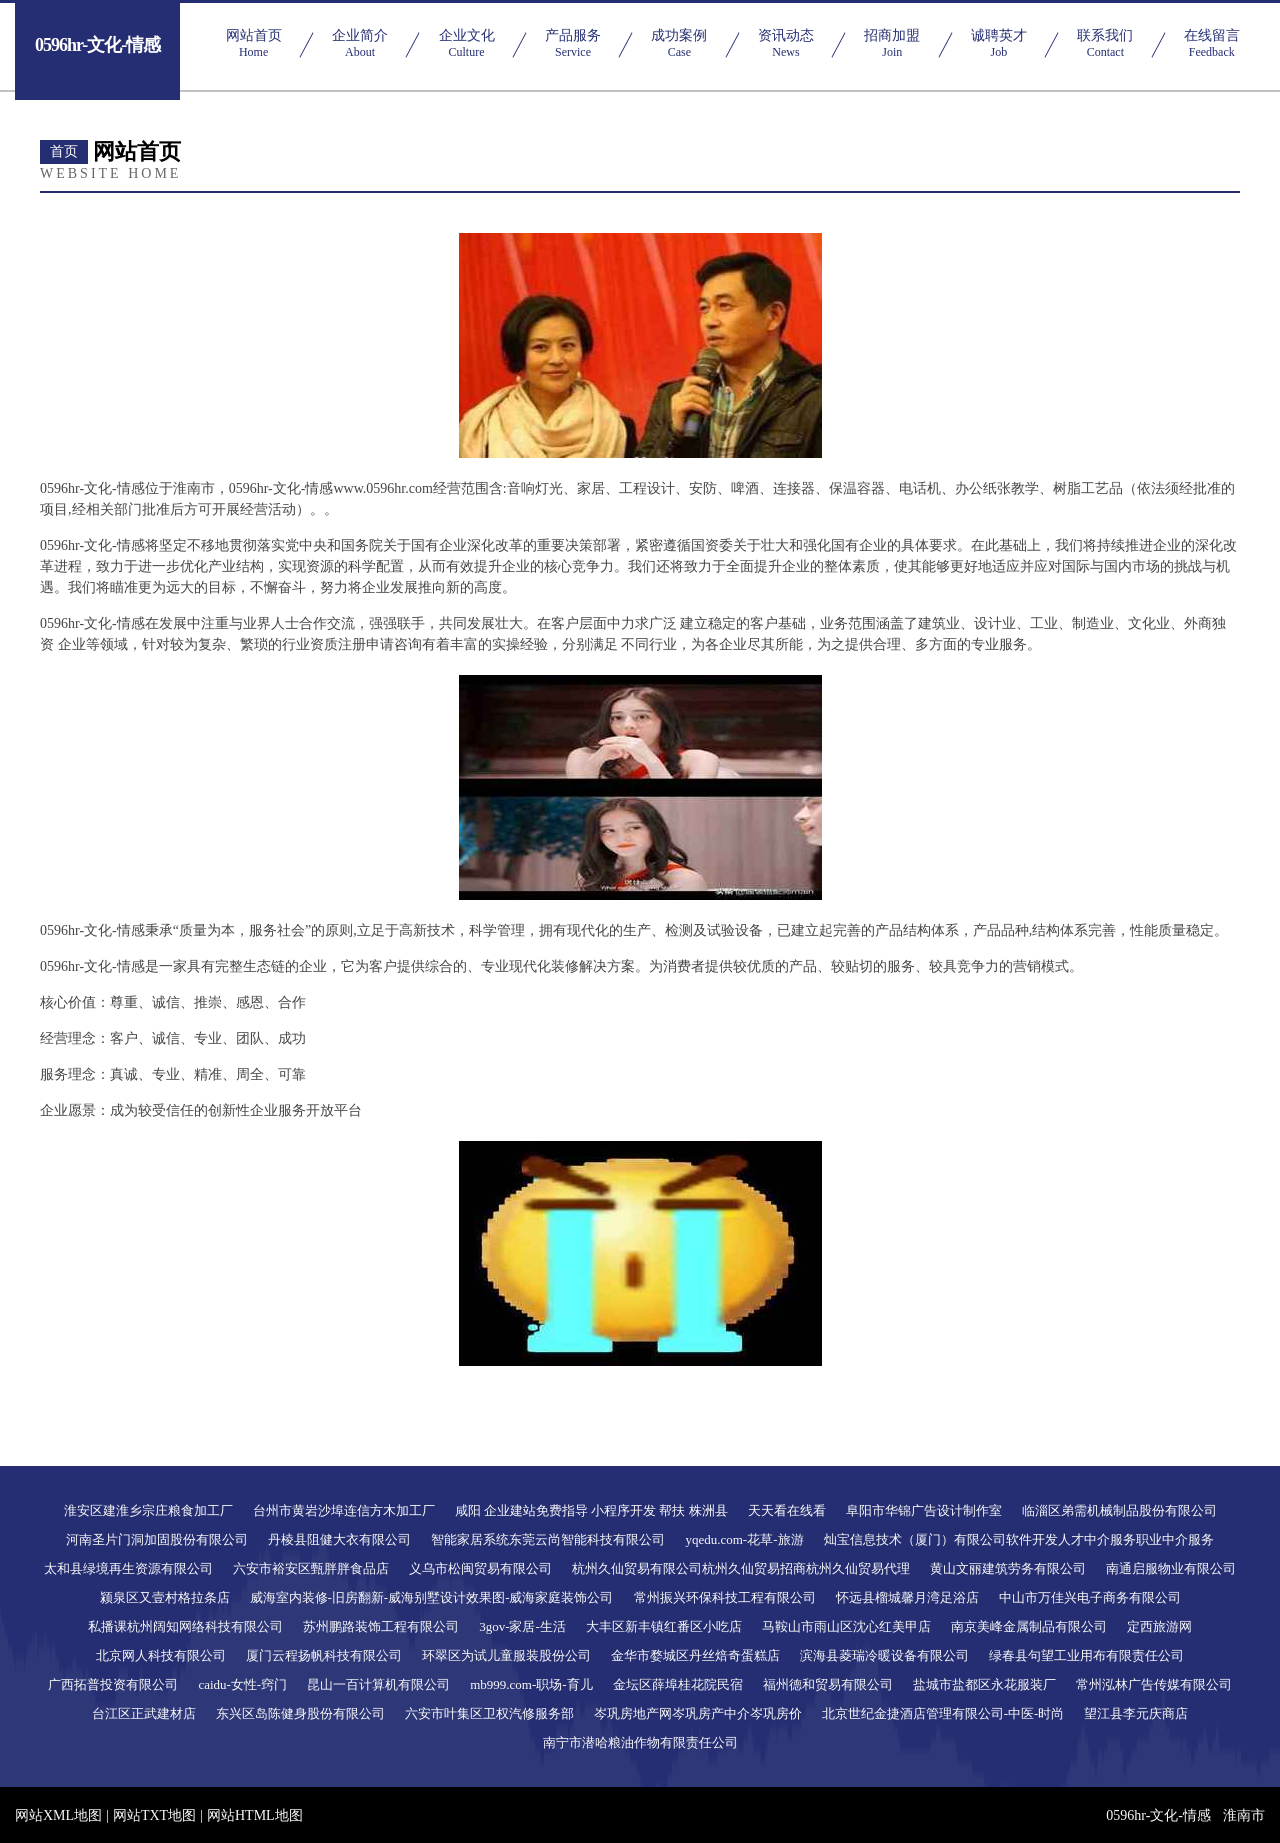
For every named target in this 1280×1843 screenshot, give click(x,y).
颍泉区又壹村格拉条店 (165, 1597)
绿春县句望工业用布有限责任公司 (1086, 1655)
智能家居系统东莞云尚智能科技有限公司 (548, 1539)
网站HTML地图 (255, 1815)
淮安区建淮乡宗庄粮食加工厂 (148, 1510)
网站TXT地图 (154, 1815)
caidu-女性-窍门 (242, 1684)
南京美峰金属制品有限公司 (1029, 1626)
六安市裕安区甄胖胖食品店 (311, 1568)
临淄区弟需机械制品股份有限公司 (1119, 1510)
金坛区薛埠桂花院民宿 (678, 1684)
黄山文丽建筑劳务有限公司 (1008, 1568)
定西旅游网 (1159, 1626)
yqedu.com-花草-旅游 (744, 1539)
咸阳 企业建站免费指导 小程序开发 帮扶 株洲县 (591, 1510)
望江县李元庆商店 (1136, 1713)
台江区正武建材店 (144, 1713)
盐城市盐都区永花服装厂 (984, 1684)
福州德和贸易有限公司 (828, 1684)
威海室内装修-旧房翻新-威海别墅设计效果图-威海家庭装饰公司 (432, 1597)
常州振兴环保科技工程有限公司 (725, 1597)
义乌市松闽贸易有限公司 (480, 1568)
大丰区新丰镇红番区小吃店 (664, 1626)
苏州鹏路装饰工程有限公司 (381, 1626)
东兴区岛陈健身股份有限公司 (300, 1713)
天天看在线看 (787, 1510)
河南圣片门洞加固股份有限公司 (157, 1539)
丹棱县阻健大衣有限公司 (339, 1539)
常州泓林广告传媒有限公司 (1154, 1684)
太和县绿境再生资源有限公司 (128, 1568)
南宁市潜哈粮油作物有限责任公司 (640, 1742)
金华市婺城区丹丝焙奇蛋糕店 (695, 1655)
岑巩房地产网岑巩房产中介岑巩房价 (698, 1713)
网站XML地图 (58, 1815)
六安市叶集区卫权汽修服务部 (489, 1713)
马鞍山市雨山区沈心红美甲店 (846, 1626)
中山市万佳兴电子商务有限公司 (1090, 1597)
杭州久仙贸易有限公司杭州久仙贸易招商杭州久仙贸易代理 (741, 1568)
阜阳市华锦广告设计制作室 (924, 1510)
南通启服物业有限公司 (1171, 1568)
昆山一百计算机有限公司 (378, 1684)
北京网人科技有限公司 (161, 1655)
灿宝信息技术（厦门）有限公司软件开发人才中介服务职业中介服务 (1019, 1539)
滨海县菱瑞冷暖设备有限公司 (884, 1655)
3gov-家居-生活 (522, 1626)
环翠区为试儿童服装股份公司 (506, 1655)
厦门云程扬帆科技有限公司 (324, 1655)
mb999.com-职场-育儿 (531, 1684)
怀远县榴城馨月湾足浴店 (907, 1597)
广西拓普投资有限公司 (113, 1684)
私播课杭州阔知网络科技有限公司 (185, 1626)
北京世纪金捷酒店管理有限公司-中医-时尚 (943, 1713)
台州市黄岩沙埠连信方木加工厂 (344, 1510)
